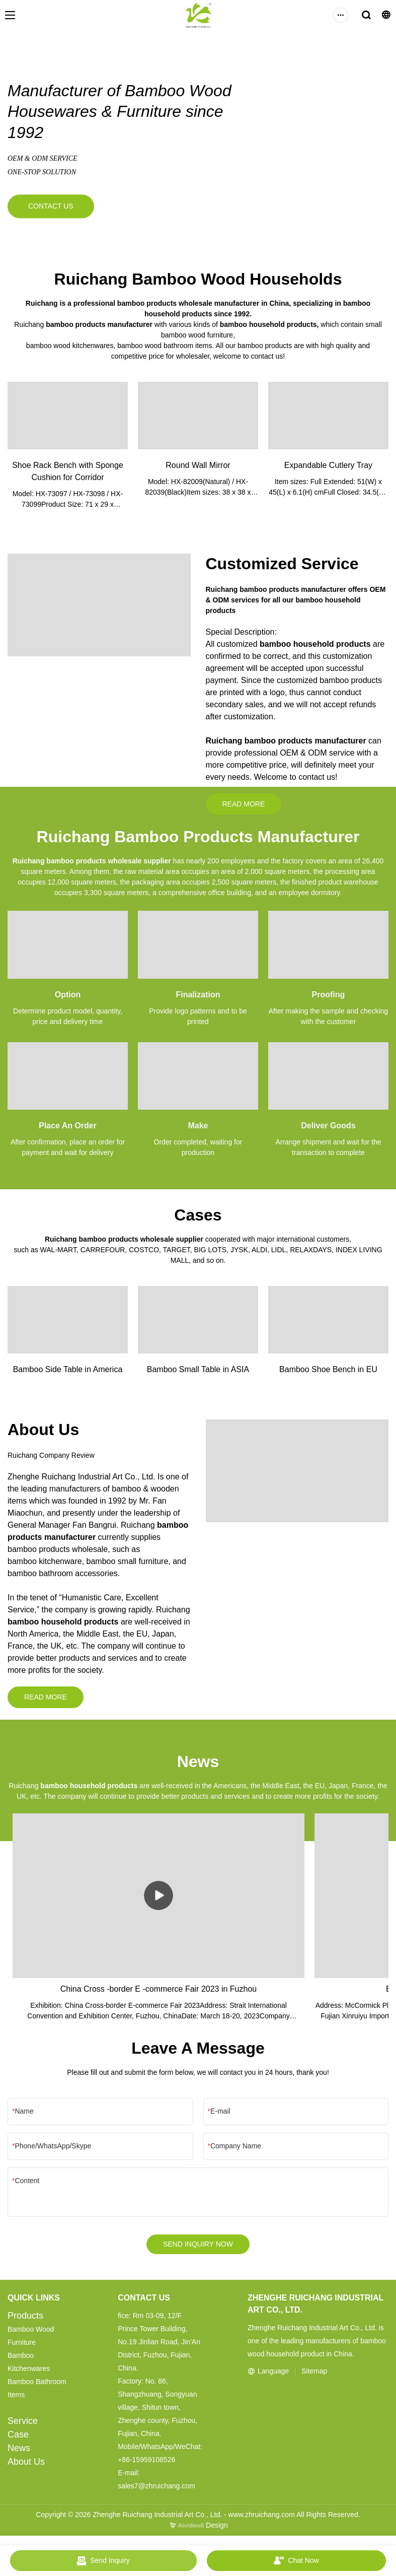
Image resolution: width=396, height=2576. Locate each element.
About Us (26, 2466)
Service (23, 2425)
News (19, 2453)
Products (25, 2320)
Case (18, 2439)
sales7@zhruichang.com (156, 2490)
